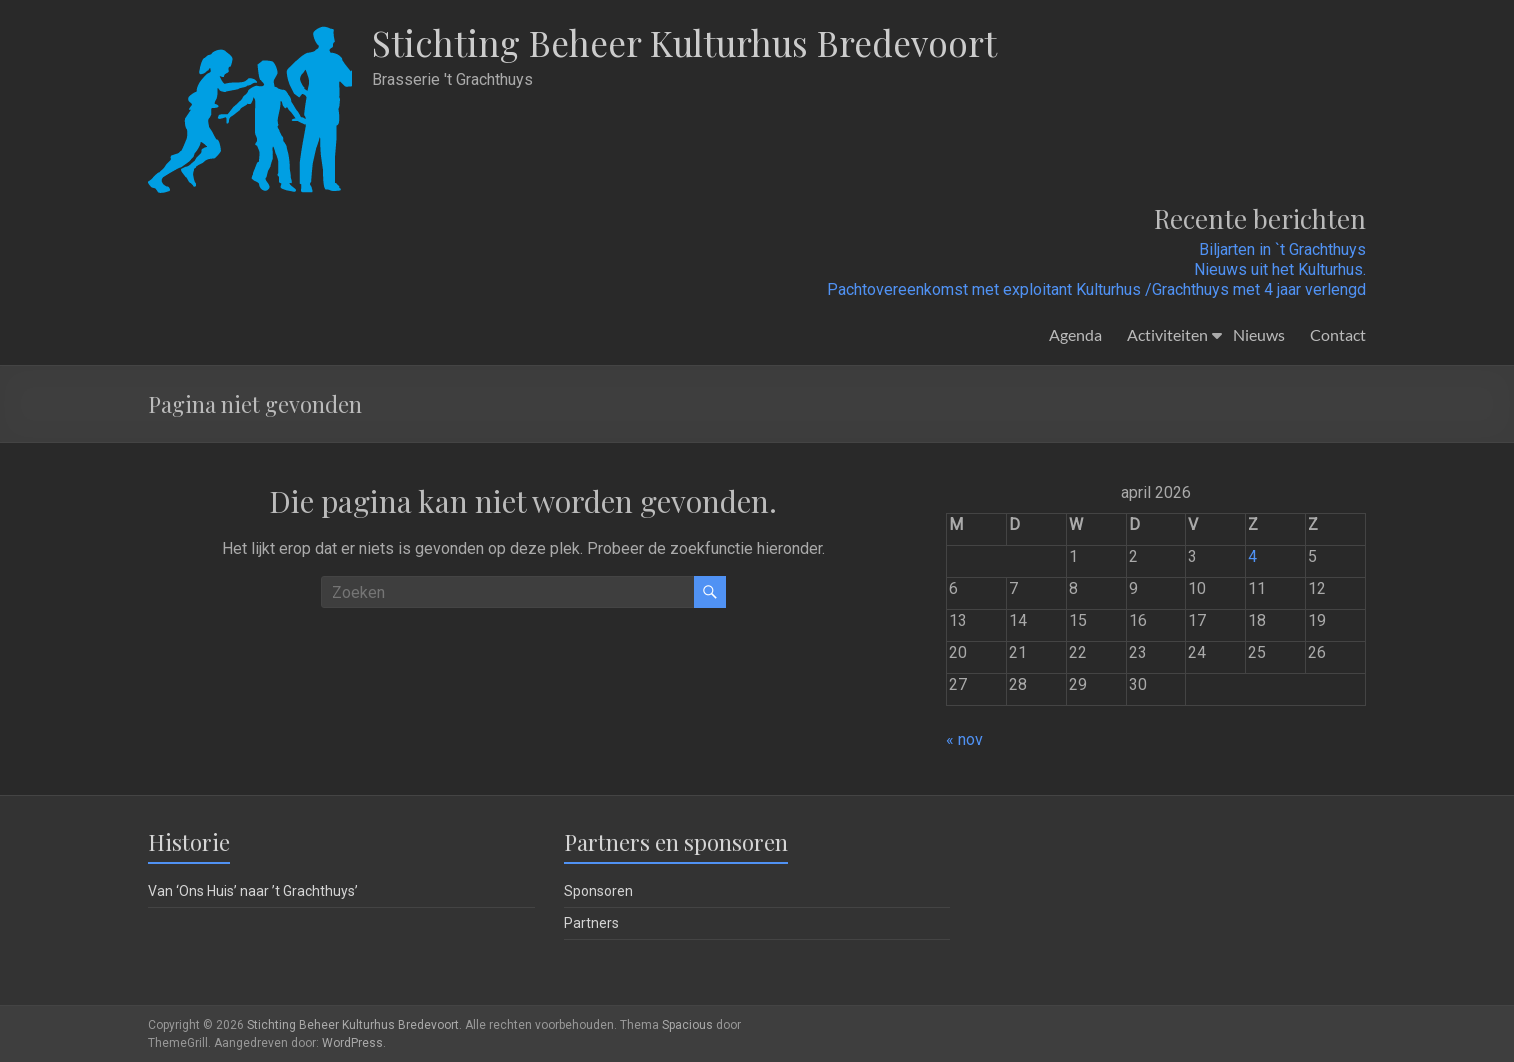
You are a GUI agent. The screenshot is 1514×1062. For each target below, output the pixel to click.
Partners (591, 923)
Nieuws (1259, 334)
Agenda (1075, 334)
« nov (964, 739)
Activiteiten (1167, 334)
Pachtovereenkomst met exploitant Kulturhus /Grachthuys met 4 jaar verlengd (1096, 289)
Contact (1338, 334)
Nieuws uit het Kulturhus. (1280, 269)
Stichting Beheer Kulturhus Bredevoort (690, 43)
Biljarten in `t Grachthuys (1282, 249)
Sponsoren (598, 891)
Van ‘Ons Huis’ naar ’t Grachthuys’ (253, 891)
